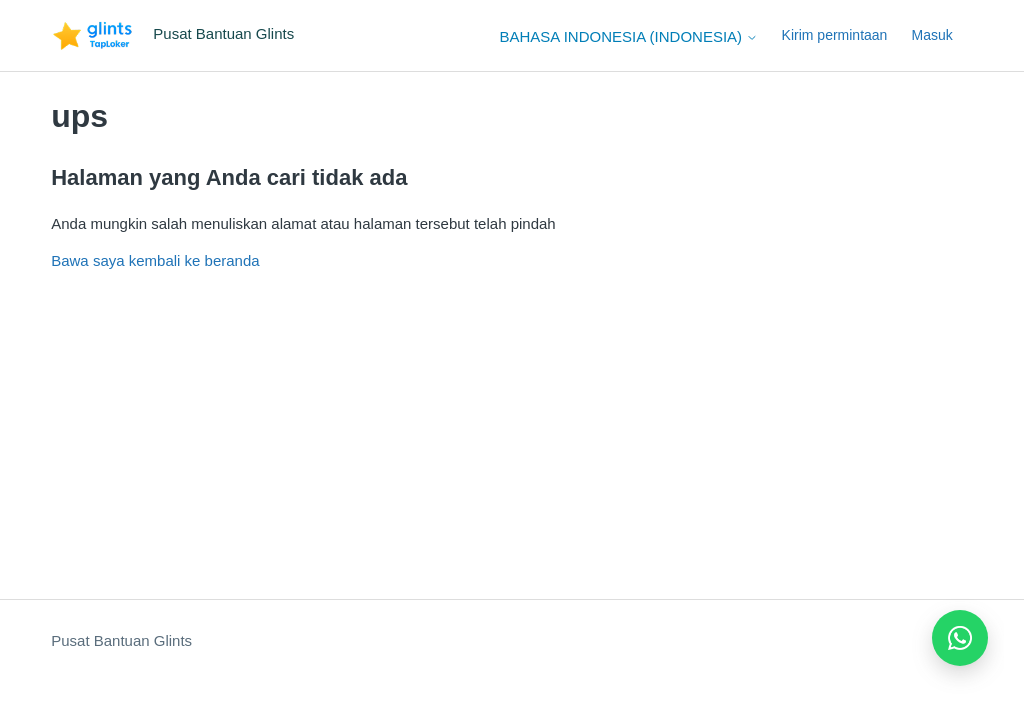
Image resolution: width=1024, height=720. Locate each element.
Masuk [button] (932, 35)
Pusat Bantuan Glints (121, 640)
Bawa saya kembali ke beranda (155, 260)
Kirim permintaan (835, 35)
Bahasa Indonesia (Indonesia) (629, 36)
